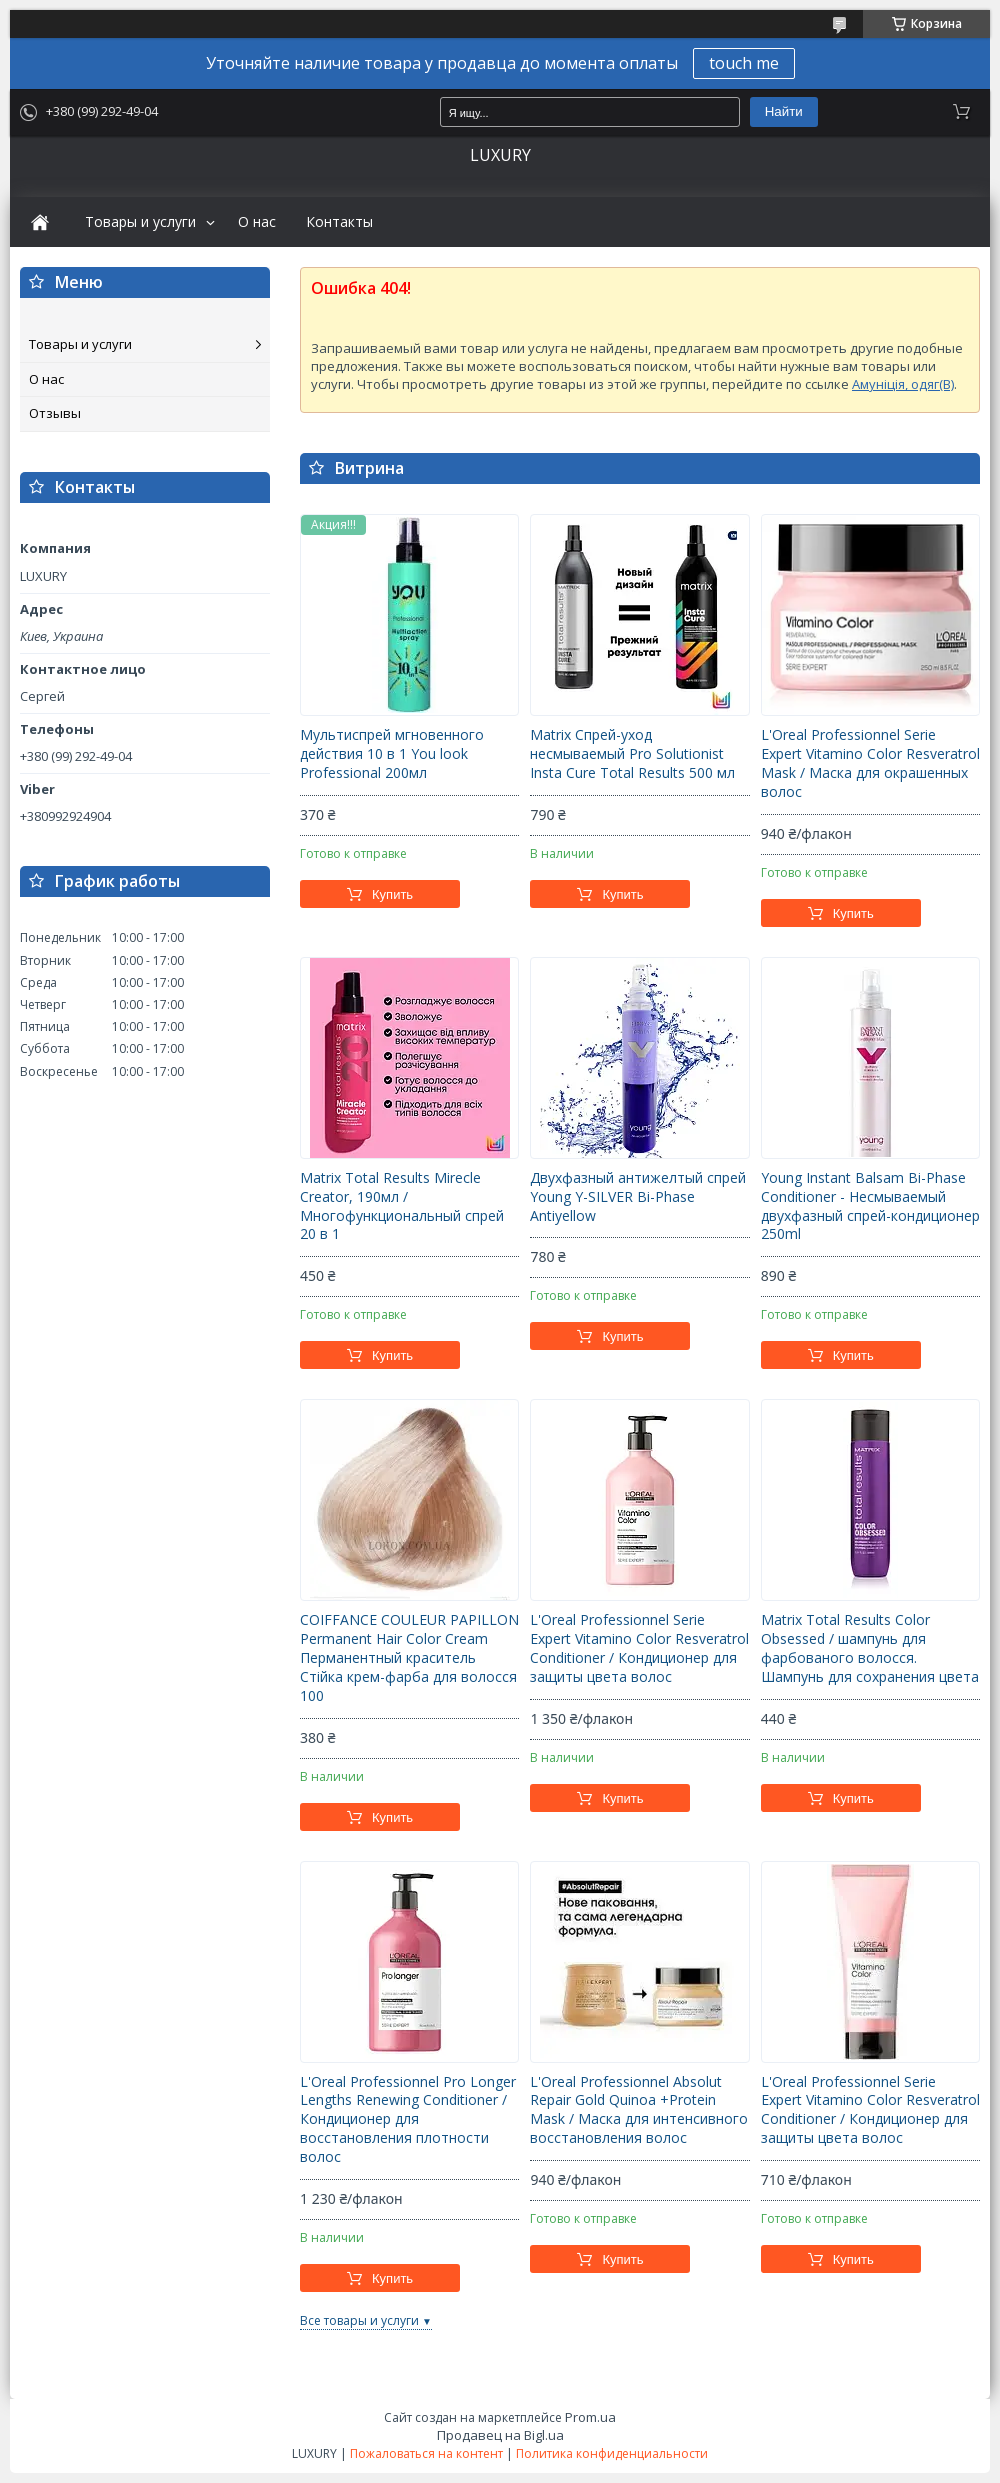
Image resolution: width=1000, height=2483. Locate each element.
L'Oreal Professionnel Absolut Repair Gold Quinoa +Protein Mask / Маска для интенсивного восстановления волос (639, 2110)
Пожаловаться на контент (426, 2453)
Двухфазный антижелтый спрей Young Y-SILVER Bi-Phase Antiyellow (638, 1197)
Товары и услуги (140, 222)
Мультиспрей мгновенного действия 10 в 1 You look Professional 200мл (392, 754)
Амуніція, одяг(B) (903, 384)
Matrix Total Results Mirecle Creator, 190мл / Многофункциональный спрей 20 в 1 (402, 1206)
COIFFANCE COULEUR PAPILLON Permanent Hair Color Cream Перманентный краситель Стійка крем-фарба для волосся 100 (409, 1658)
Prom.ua (590, 2417)
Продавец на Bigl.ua (500, 2435)
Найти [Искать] (784, 111)
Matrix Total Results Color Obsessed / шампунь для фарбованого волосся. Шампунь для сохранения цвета (870, 1648)
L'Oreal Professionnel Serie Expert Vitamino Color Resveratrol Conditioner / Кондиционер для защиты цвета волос (639, 1648)
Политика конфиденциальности (612, 2453)
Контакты (339, 222)
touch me (744, 63)
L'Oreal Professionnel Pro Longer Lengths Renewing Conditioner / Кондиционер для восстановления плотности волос (408, 2120)
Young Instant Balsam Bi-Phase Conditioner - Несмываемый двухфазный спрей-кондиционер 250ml (870, 1206)
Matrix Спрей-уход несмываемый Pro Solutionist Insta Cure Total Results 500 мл (632, 754)
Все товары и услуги (359, 2320)
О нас (257, 222)
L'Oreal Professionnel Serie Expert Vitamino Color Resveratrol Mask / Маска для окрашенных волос (870, 763)
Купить (392, 894)
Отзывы (55, 413)
